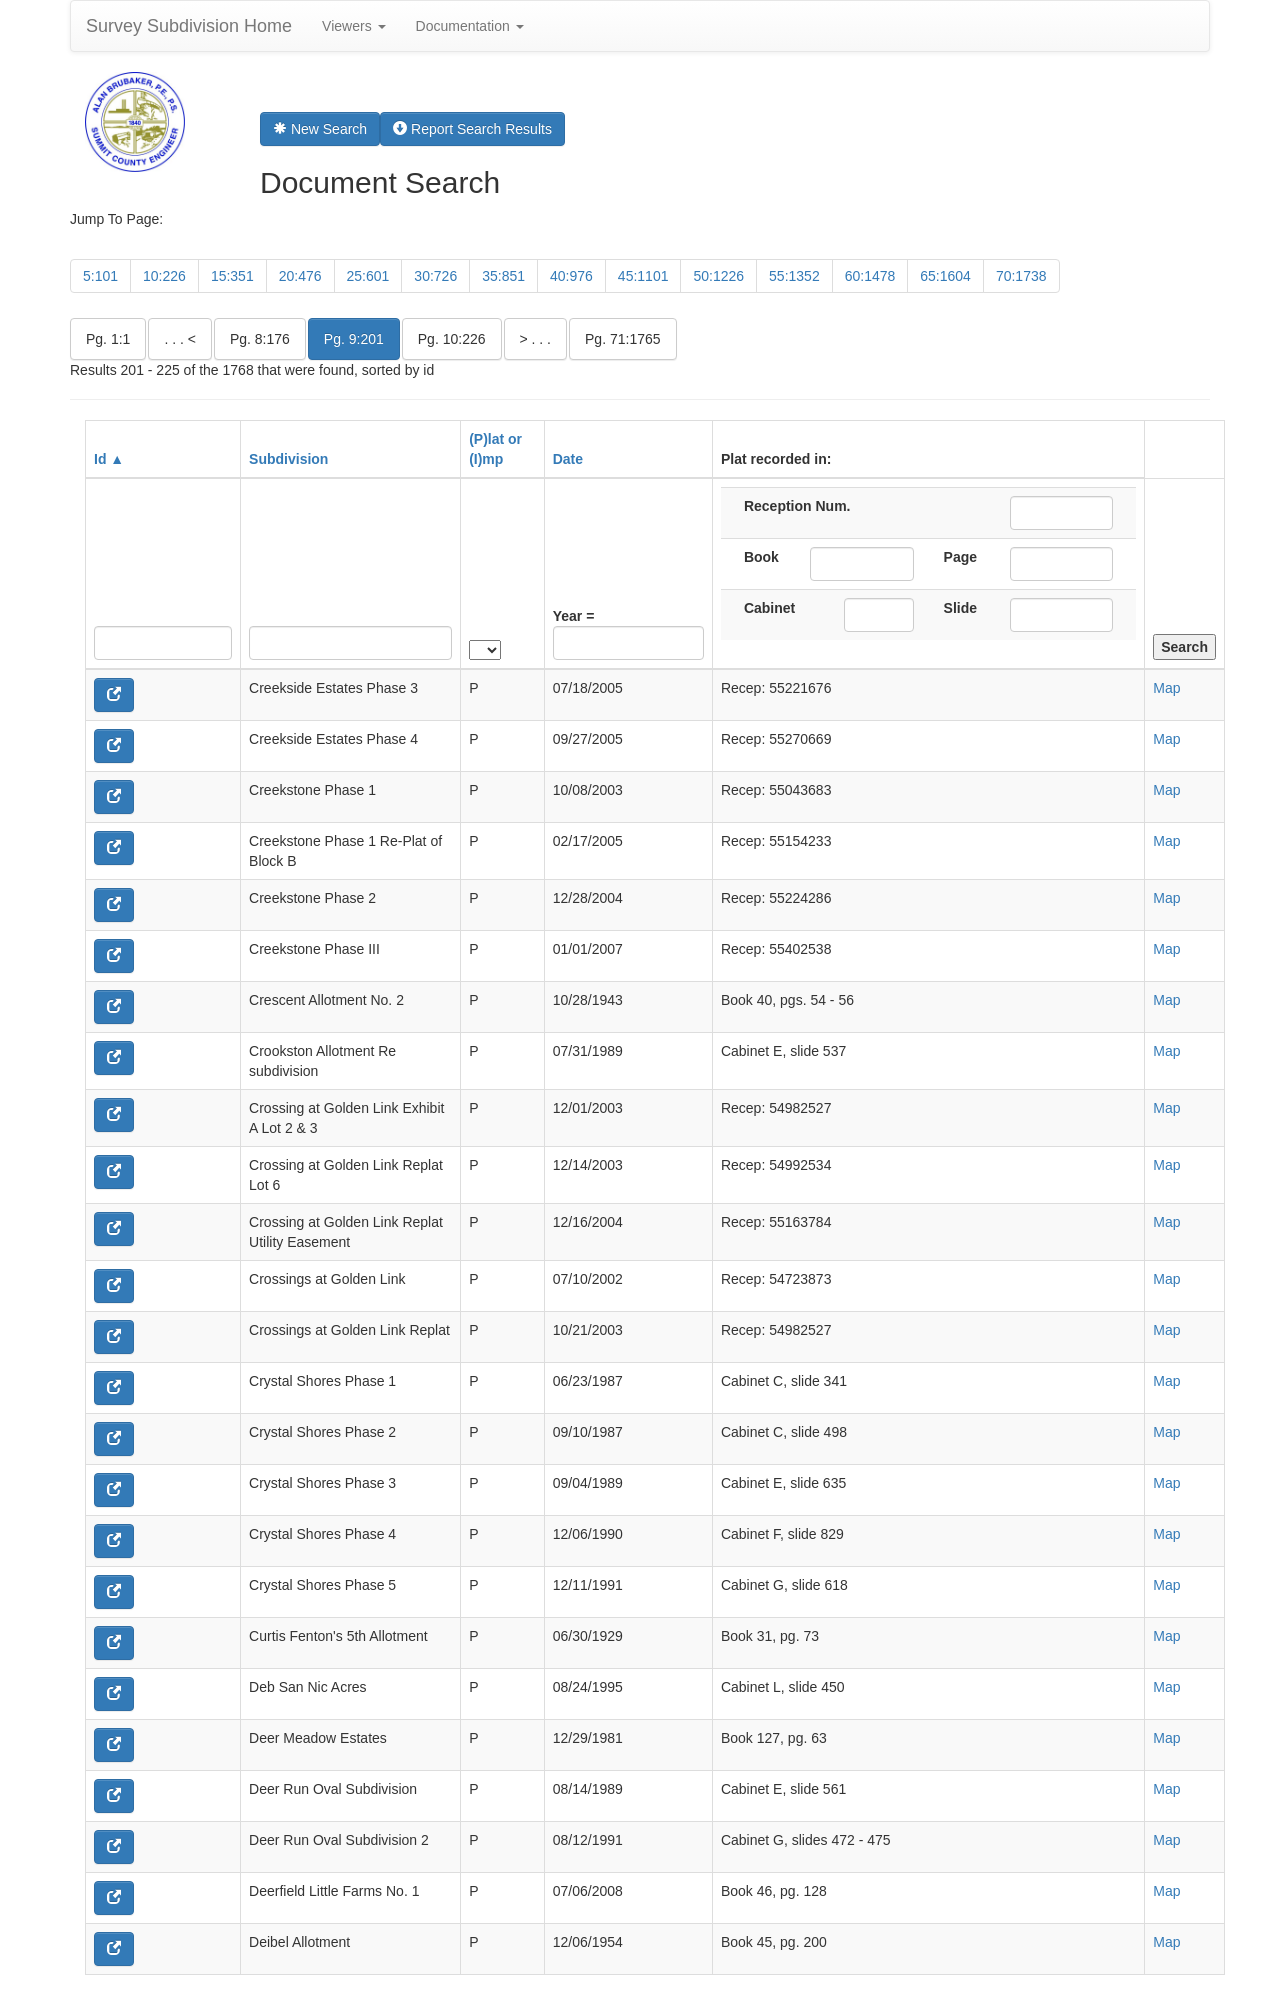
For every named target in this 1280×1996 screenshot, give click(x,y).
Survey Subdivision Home (189, 26)
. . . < (180, 339)
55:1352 (794, 276)
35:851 (503, 276)
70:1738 (1021, 276)
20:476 (300, 276)
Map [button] (1166, 688)
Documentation (470, 26)
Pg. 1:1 (108, 339)
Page (960, 557)
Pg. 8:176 (260, 339)
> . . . (536, 339)
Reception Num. (797, 506)
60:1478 (870, 276)
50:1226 (718, 276)
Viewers (353, 26)
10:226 (164, 276)
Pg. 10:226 (452, 339)
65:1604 (945, 276)
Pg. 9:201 (354, 339)
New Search (320, 129)
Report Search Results (472, 129)
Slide (960, 608)
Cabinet (769, 608)
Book (761, 557)
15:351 (232, 276)
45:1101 (643, 276)
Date (568, 459)
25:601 (368, 276)
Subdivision (288, 459)
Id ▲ (109, 459)
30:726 (435, 276)
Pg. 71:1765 (623, 339)
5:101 (100, 276)
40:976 (571, 276)
